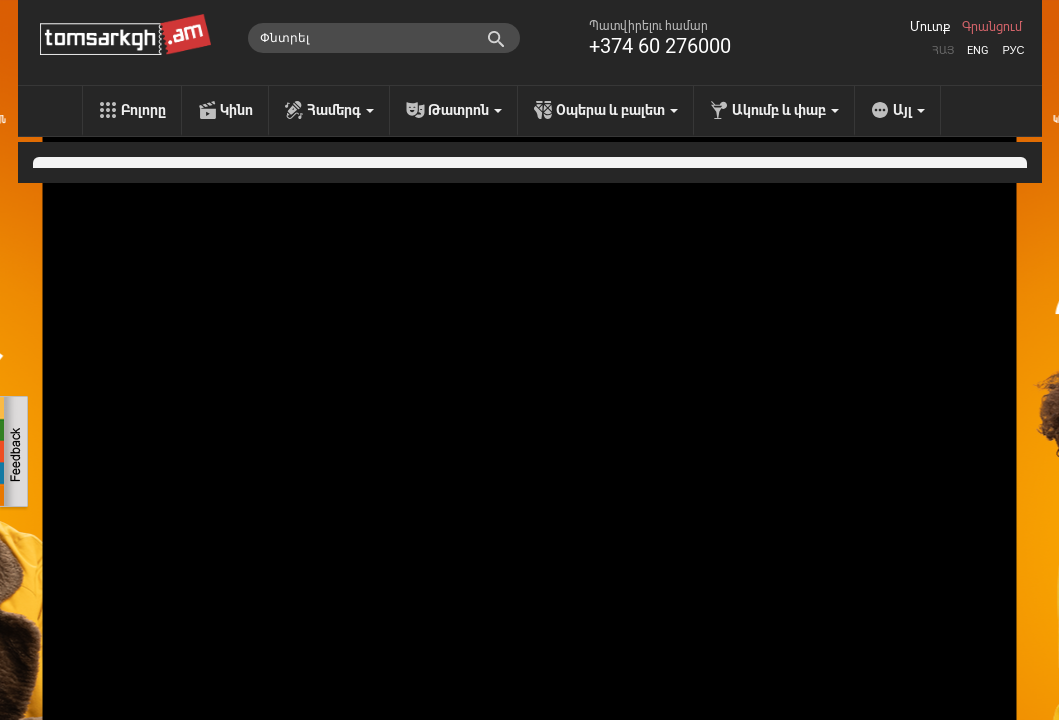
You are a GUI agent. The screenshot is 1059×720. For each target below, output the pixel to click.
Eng (978, 50)
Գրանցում (992, 27)
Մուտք (930, 27)
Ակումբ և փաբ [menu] (785, 110)
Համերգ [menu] (340, 110)
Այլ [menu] (909, 110)
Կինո (236, 110)
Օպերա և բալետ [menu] (617, 110)
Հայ (943, 50)
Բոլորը (143, 110)
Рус (1013, 50)
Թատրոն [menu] (465, 110)
